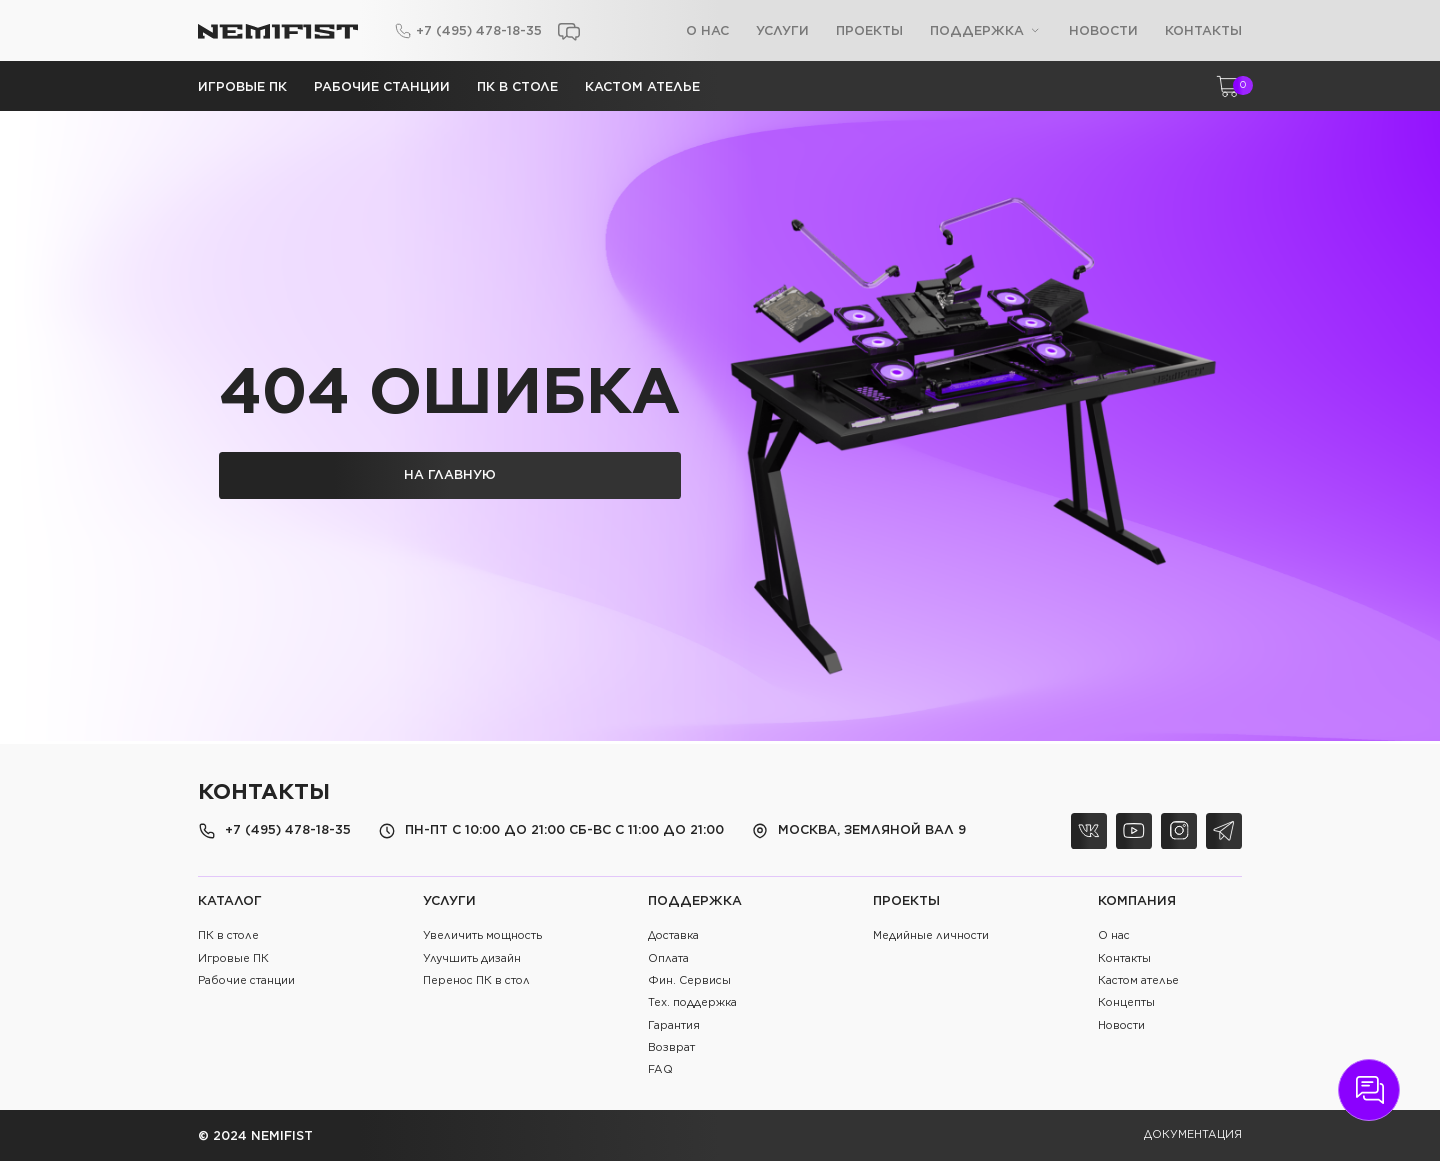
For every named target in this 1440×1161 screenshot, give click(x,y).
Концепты (1126, 1002)
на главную (450, 474)
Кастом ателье (642, 86)
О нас (707, 30)
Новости (1103, 30)
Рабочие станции (382, 86)
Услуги (782, 30)
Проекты (869, 30)
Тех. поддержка (692, 1002)
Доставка (673, 935)
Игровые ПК (242, 86)
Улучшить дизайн (472, 958)
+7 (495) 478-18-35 (479, 30)
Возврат (671, 1047)
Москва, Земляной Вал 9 (872, 830)
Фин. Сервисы (689, 980)
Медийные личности (931, 935)
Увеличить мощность (482, 935)
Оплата (668, 958)
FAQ (660, 1069)
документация (1193, 1135)
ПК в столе (517, 86)
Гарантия (674, 1025)
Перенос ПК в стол (476, 980)
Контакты (1203, 30)
